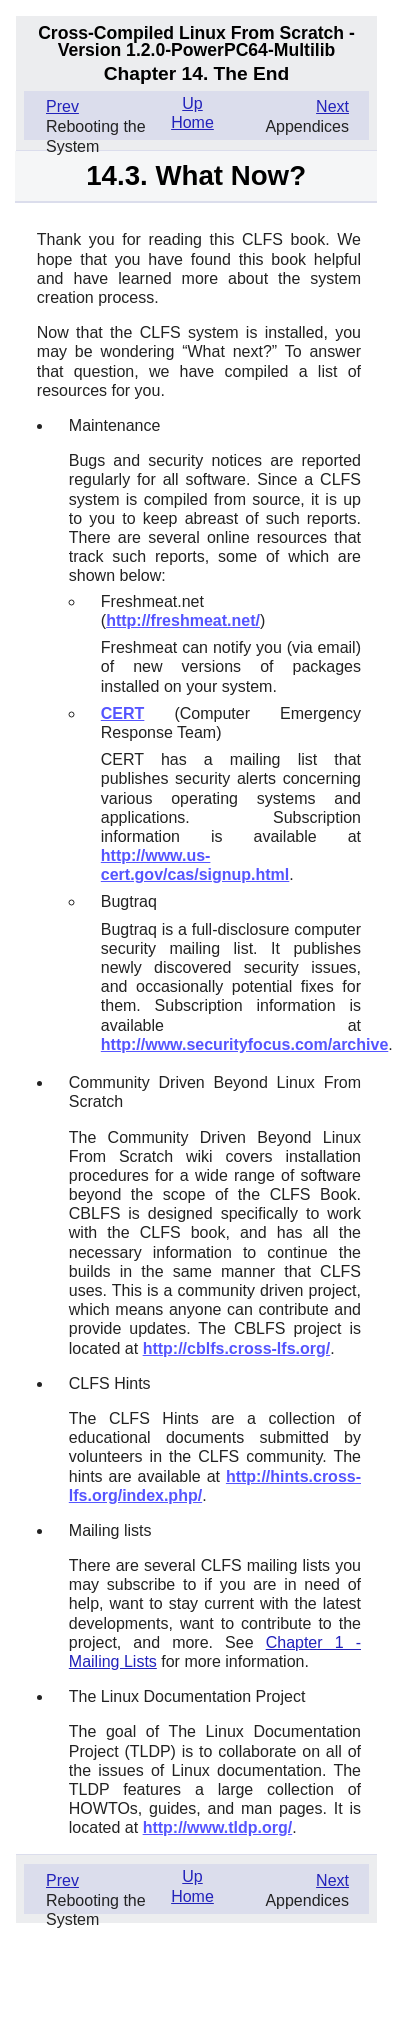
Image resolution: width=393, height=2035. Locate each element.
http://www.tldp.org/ (218, 1827)
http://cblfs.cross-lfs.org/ (237, 1348)
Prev (62, 106)
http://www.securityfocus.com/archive (244, 1044)
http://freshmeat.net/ (183, 620)
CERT (123, 713)
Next (332, 106)
